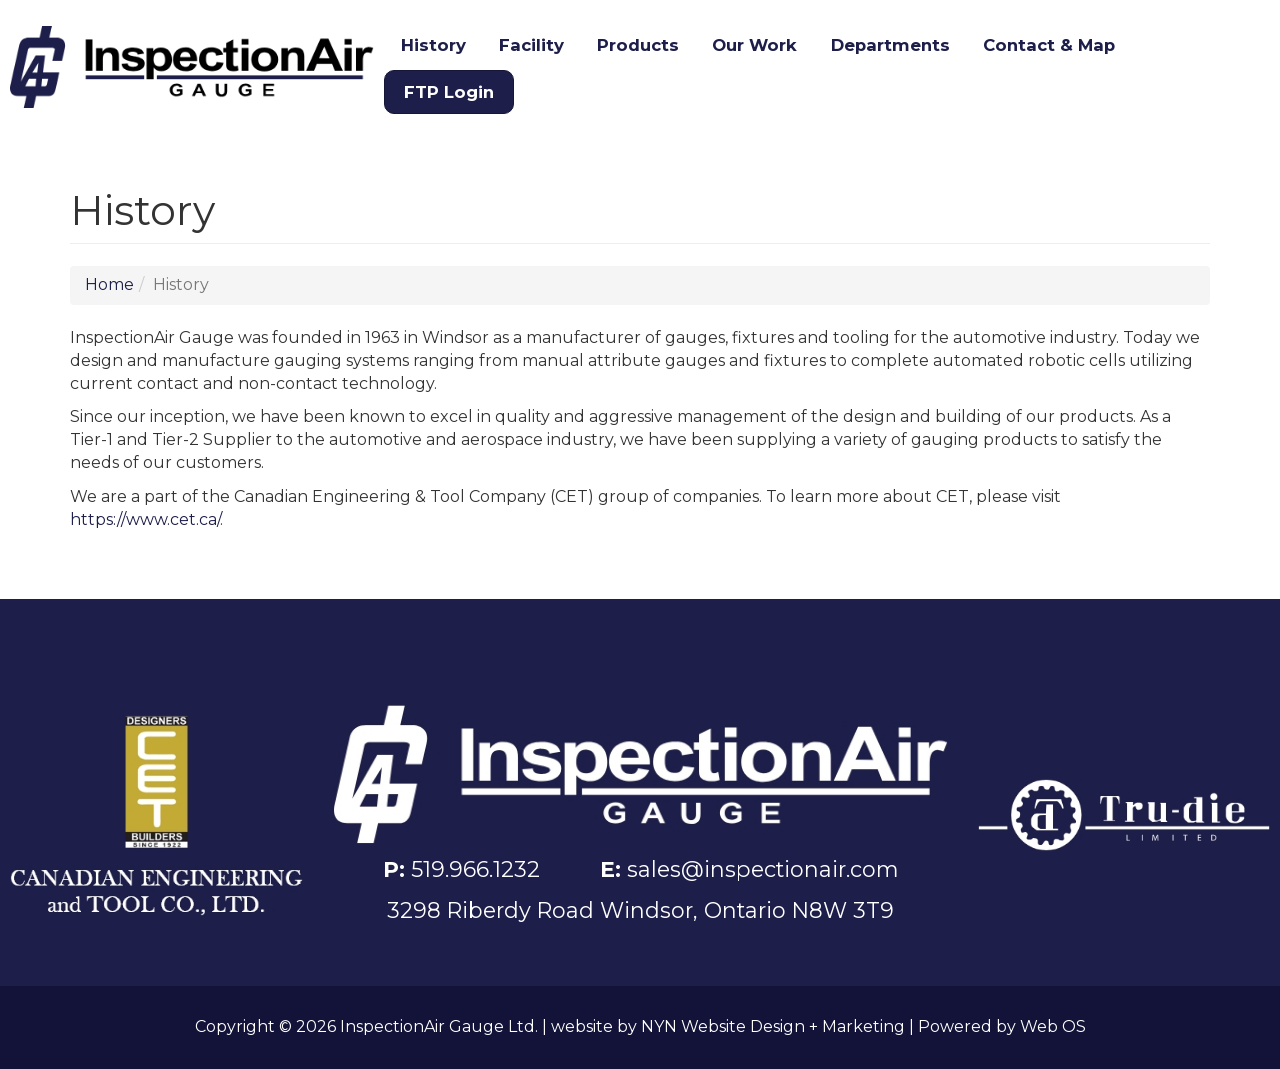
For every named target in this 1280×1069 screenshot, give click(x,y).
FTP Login (449, 92)
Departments (890, 45)
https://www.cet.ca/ (145, 519)
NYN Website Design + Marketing (773, 1026)
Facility (531, 45)
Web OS (1053, 1026)
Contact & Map (1049, 45)
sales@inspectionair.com (762, 869)
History (433, 45)
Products (638, 45)
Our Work (754, 45)
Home (109, 284)
